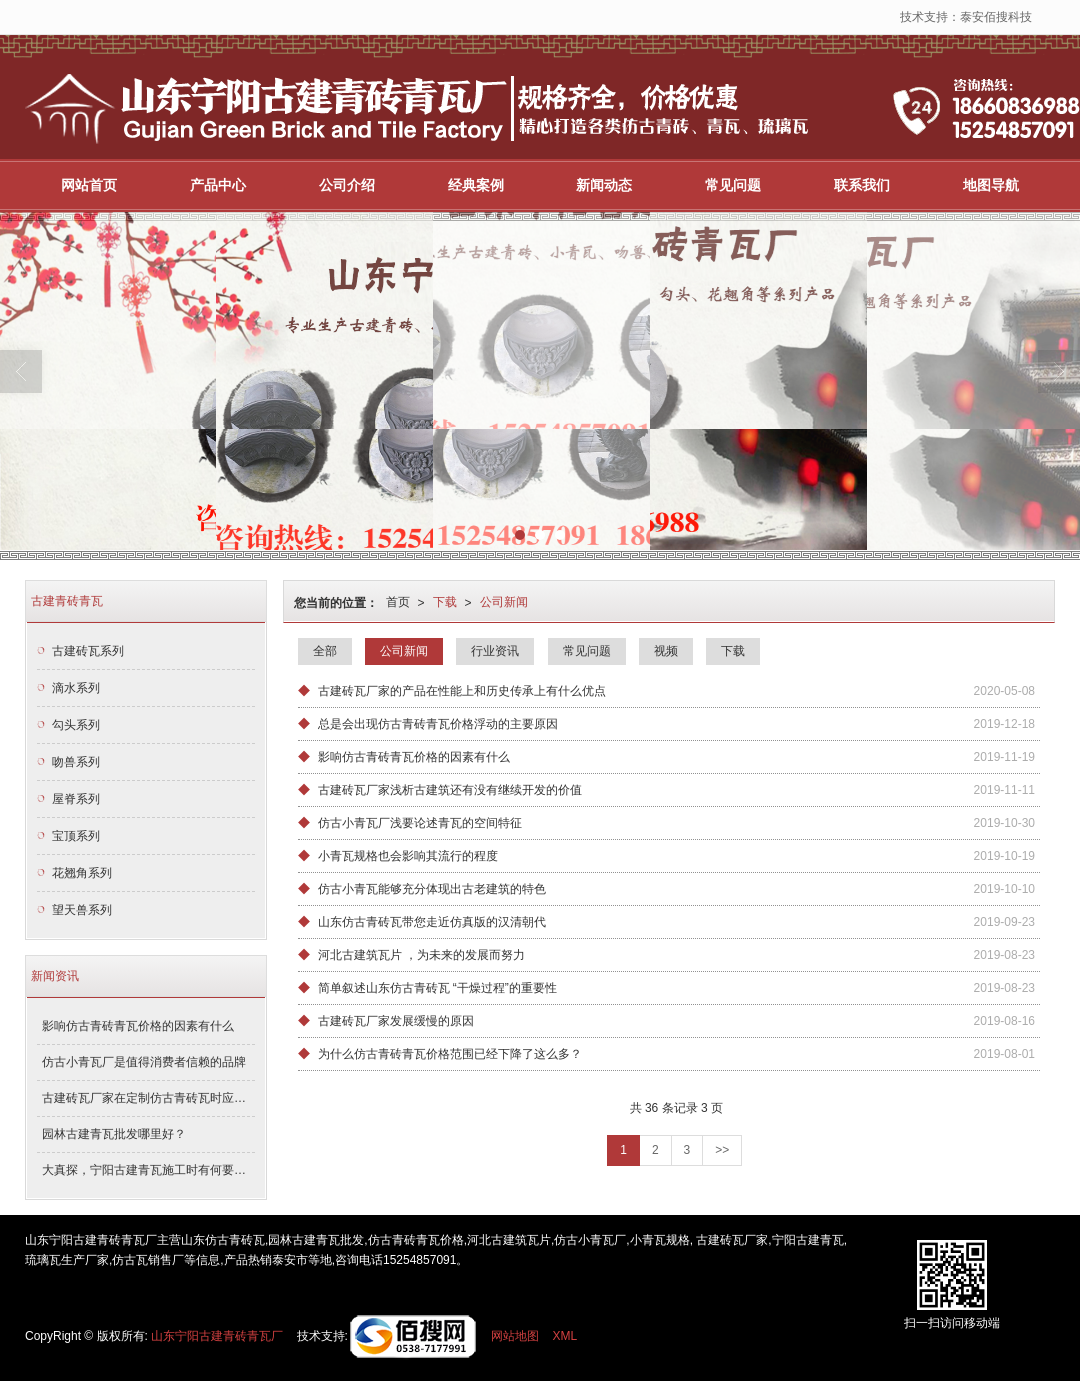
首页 (398, 601)
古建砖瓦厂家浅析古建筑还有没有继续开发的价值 (450, 789)
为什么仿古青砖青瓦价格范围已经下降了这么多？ (450, 1053)
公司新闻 (504, 601)
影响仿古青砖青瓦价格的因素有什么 (414, 756)
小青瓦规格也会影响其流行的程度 (408, 855)
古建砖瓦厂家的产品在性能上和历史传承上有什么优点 (462, 690)
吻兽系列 (76, 761)
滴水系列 (76, 687)
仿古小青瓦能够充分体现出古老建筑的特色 (432, 888)
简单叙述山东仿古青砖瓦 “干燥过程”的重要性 (437, 987)
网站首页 (89, 184)
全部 (325, 650)
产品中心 (218, 184)
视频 (666, 650)
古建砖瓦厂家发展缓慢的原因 (396, 1020)
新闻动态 (604, 184)
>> (722, 1149)
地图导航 (991, 184)
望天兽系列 (82, 909)
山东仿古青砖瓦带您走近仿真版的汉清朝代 (432, 921)
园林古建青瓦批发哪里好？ (114, 1133)
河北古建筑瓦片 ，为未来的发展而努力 (421, 954)
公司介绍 (347, 184)
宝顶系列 (76, 835)
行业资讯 (495, 650)
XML (565, 1335)
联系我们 (862, 184)
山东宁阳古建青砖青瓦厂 (217, 1335)
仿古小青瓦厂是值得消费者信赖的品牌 (144, 1061)
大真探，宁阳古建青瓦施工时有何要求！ (148, 1169)
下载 (445, 601)
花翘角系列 (82, 872)
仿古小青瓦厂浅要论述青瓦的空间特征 (420, 822)
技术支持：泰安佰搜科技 (966, 16)
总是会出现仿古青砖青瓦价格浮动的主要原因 (438, 723)
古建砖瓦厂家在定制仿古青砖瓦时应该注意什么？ (148, 1097)
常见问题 (733, 184)
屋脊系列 (76, 798)
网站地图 (515, 1335)
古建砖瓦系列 (88, 650)
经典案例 (476, 184)
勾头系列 (76, 724)
